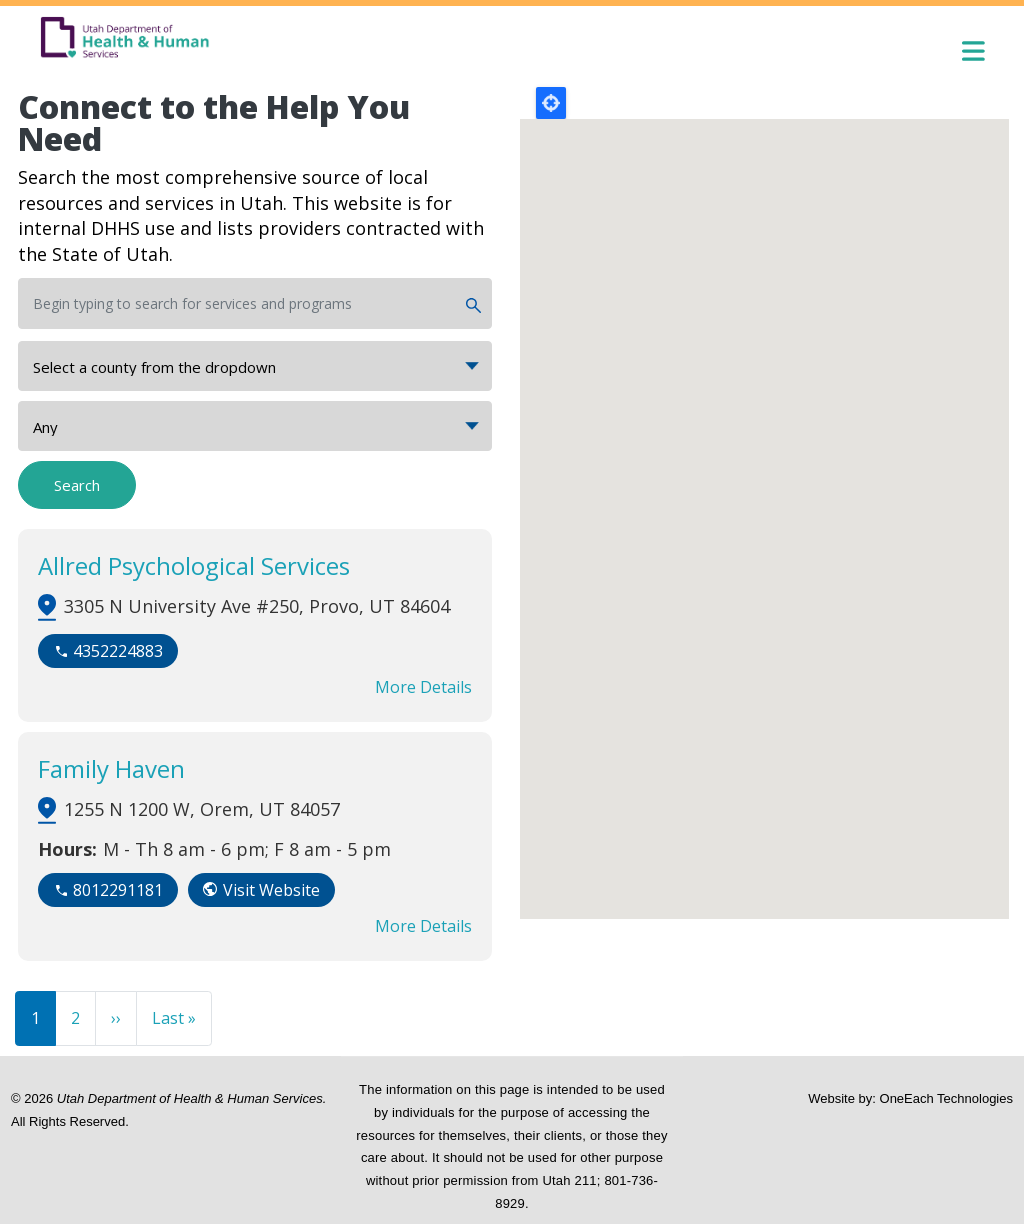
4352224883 (118, 651)
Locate (551, 103)
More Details (423, 687)
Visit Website (271, 890)
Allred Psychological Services (194, 565)
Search (77, 485)
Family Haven (111, 768)
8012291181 (118, 890)
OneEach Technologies (946, 1098)
